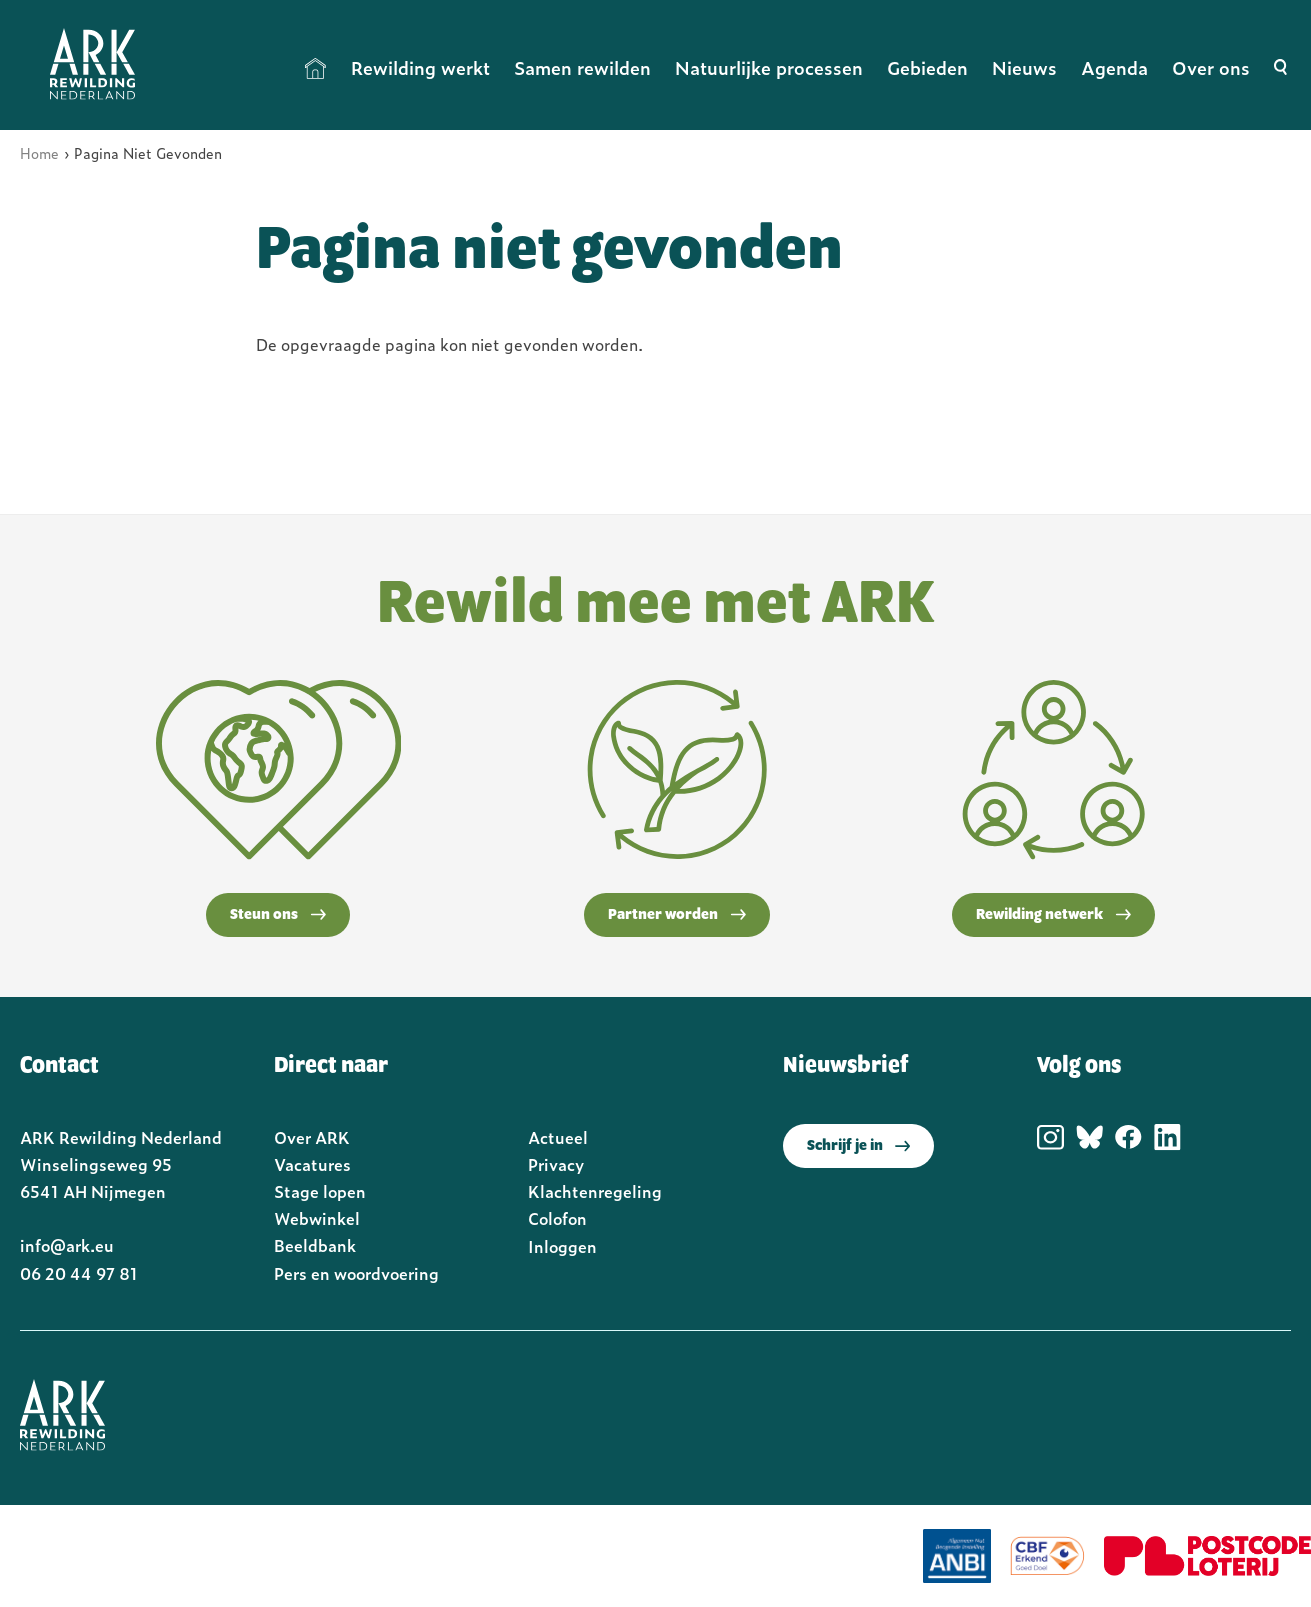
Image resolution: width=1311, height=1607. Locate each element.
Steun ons (278, 915)
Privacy (556, 1164)
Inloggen (562, 1246)
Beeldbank (315, 1245)
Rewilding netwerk (1053, 915)
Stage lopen (320, 1191)
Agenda (1114, 67)
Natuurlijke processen (769, 67)
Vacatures (312, 1164)
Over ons (1211, 67)
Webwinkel (317, 1218)
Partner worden (677, 915)
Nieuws (1024, 67)
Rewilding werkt (420, 67)
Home (316, 68)
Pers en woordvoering (356, 1273)
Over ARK (312, 1137)
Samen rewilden (582, 67)
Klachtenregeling (595, 1191)
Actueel (558, 1137)
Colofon (557, 1218)
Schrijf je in (858, 1146)
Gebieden (927, 67)
